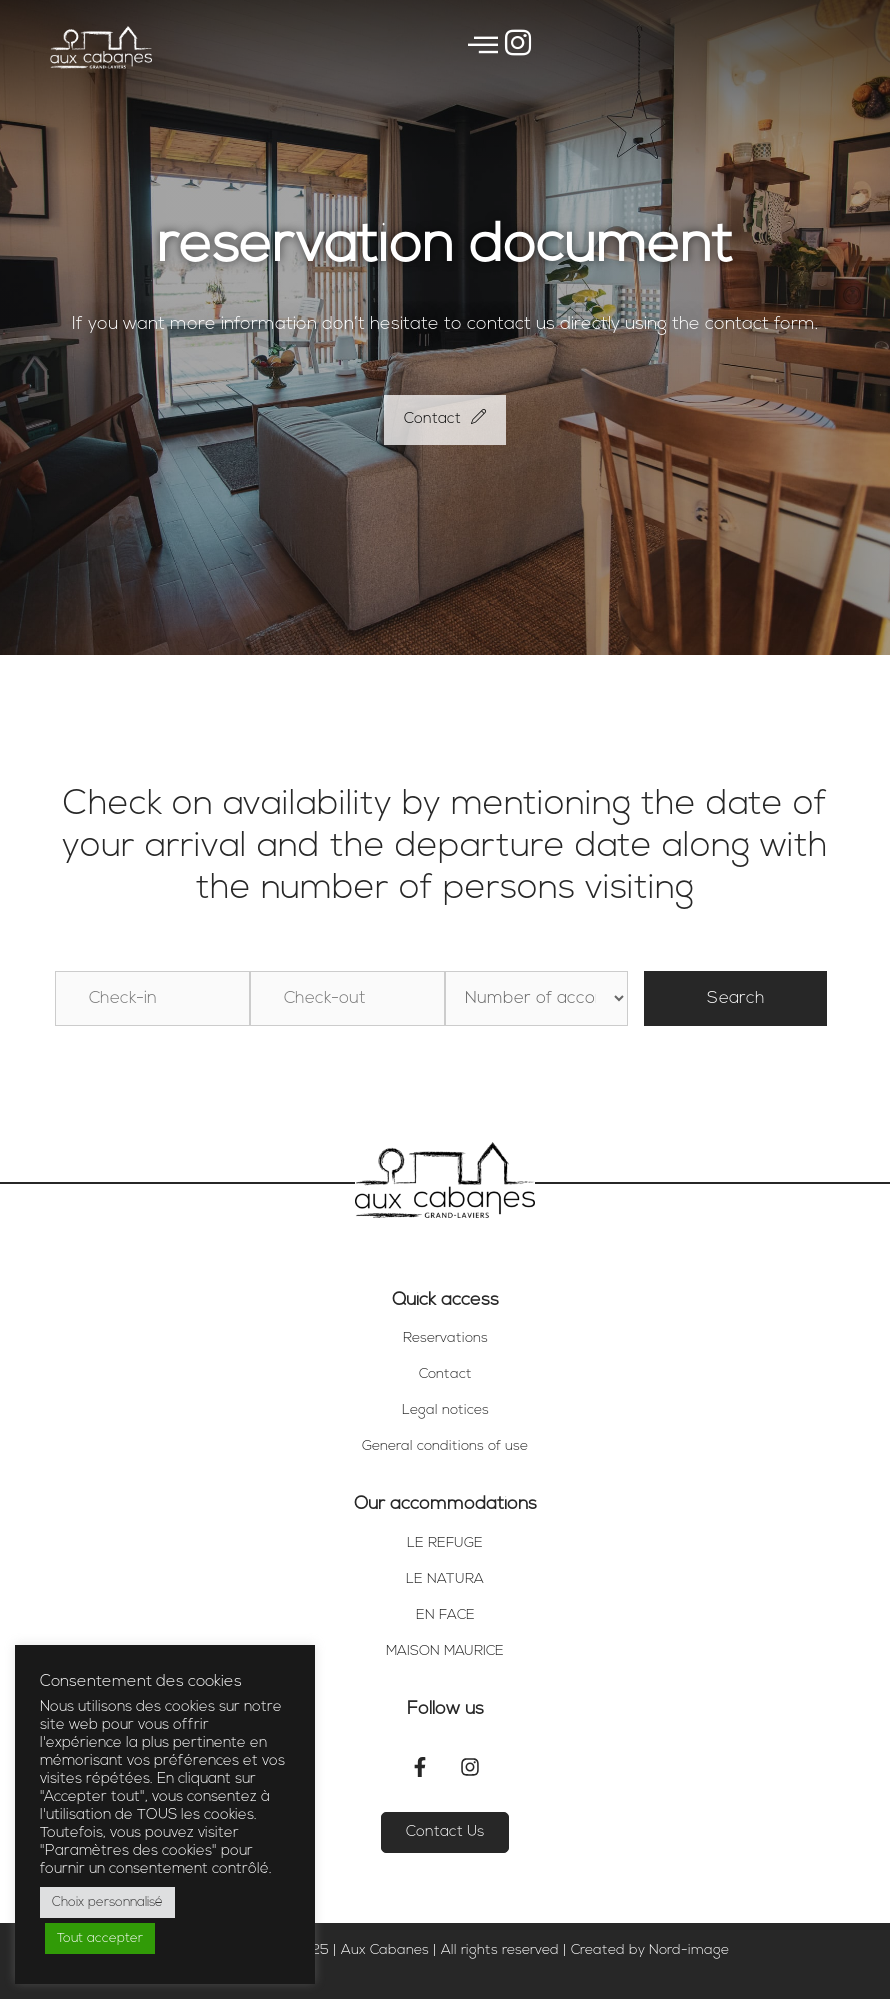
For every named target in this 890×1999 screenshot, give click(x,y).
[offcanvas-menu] (483, 47)
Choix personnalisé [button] (107, 1902)
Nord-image (689, 1950)
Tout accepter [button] (100, 1938)
